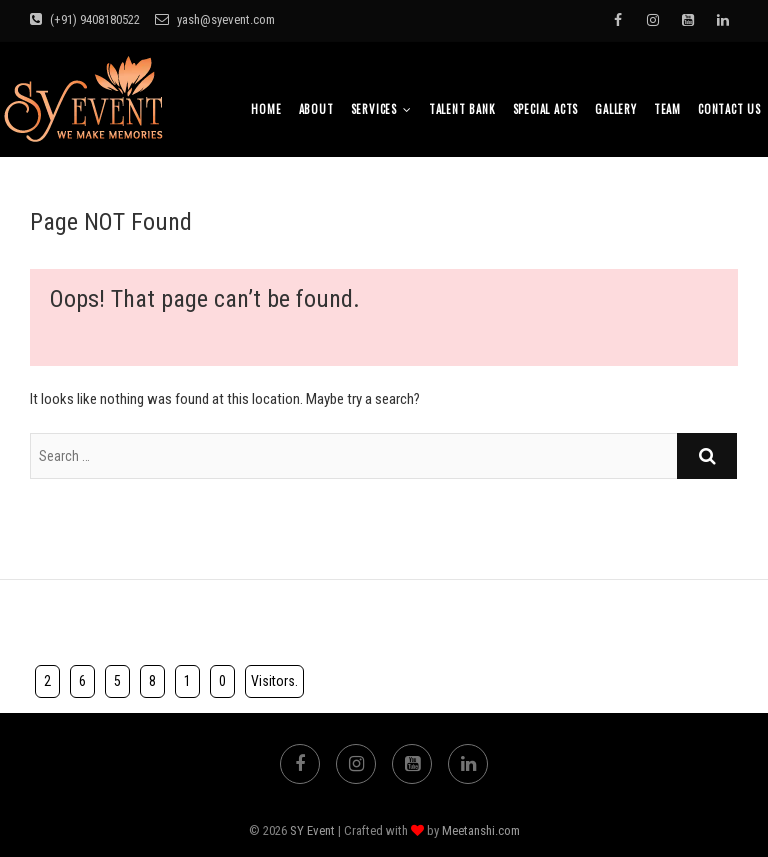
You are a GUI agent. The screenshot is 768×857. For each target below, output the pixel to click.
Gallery (616, 109)
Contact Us (729, 109)
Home (266, 109)
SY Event (312, 830)
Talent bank (462, 109)
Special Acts (546, 109)
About (316, 109)
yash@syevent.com (215, 19)
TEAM (667, 109)
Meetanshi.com (481, 830)
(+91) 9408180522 (85, 19)
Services (374, 109)
